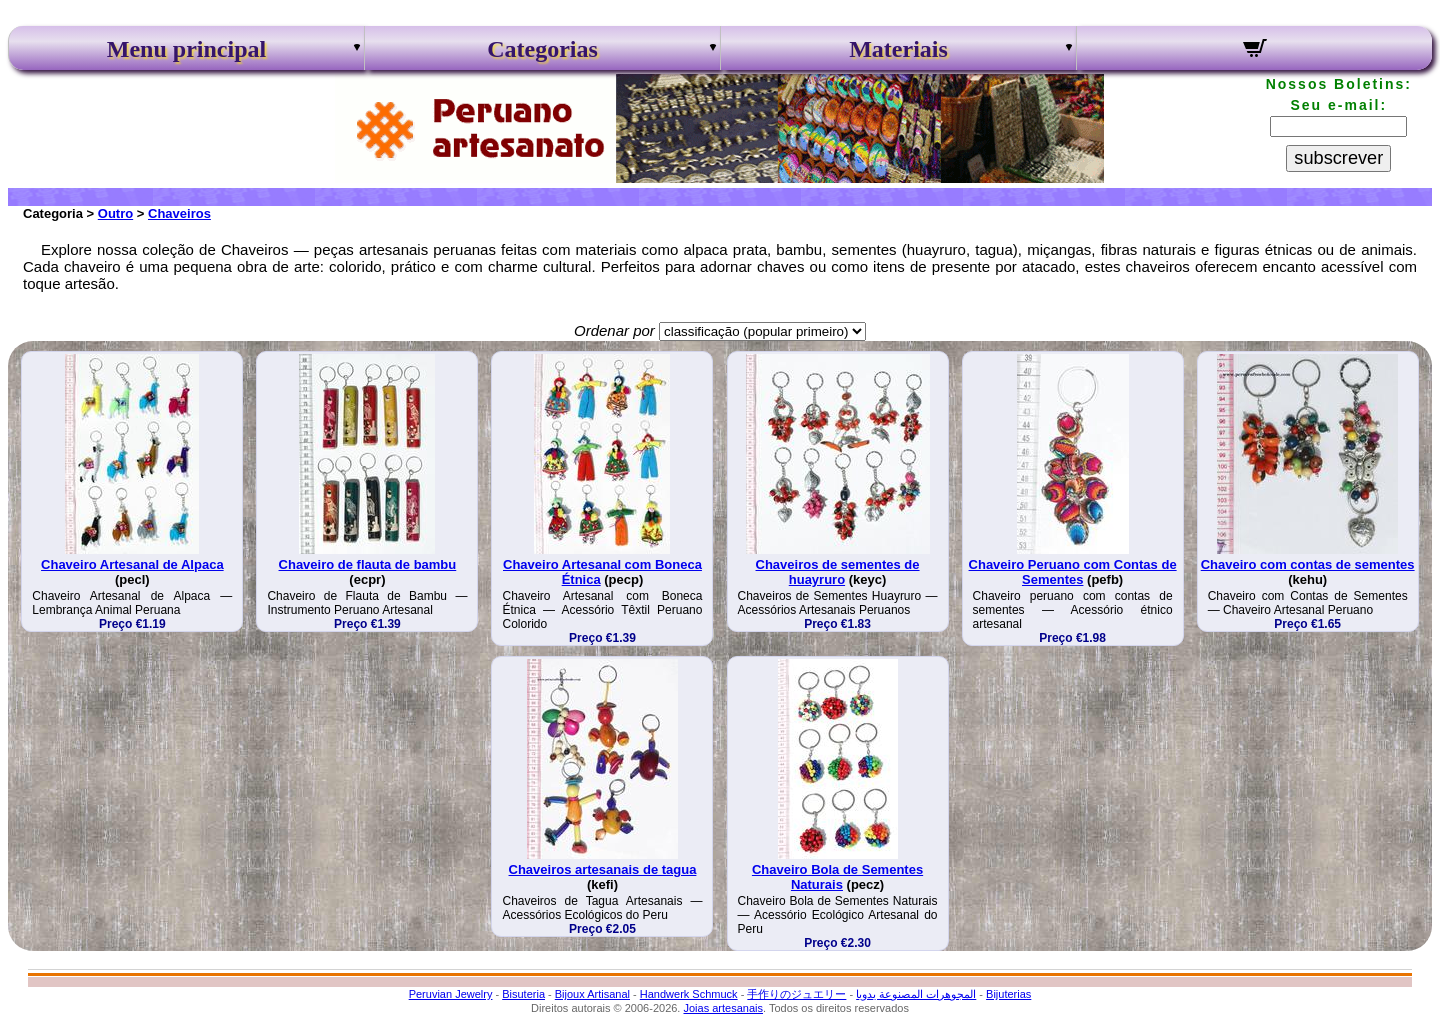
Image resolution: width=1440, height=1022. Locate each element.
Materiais (898, 49)
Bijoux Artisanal (592, 994)
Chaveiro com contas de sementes (1308, 564)
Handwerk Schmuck (689, 994)
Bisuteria (523, 994)
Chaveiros (179, 213)
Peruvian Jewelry (451, 994)
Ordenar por (614, 330)
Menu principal (186, 49)
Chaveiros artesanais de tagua (603, 869)
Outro (115, 213)
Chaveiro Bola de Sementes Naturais (837, 877)
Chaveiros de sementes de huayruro (838, 572)
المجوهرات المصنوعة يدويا (916, 994)
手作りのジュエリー (796, 994)
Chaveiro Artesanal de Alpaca (132, 564)
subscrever (1338, 158)
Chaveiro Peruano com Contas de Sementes (1073, 572)
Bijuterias (1008, 994)
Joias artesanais (723, 1008)
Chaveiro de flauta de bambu (368, 564)
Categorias (542, 49)
